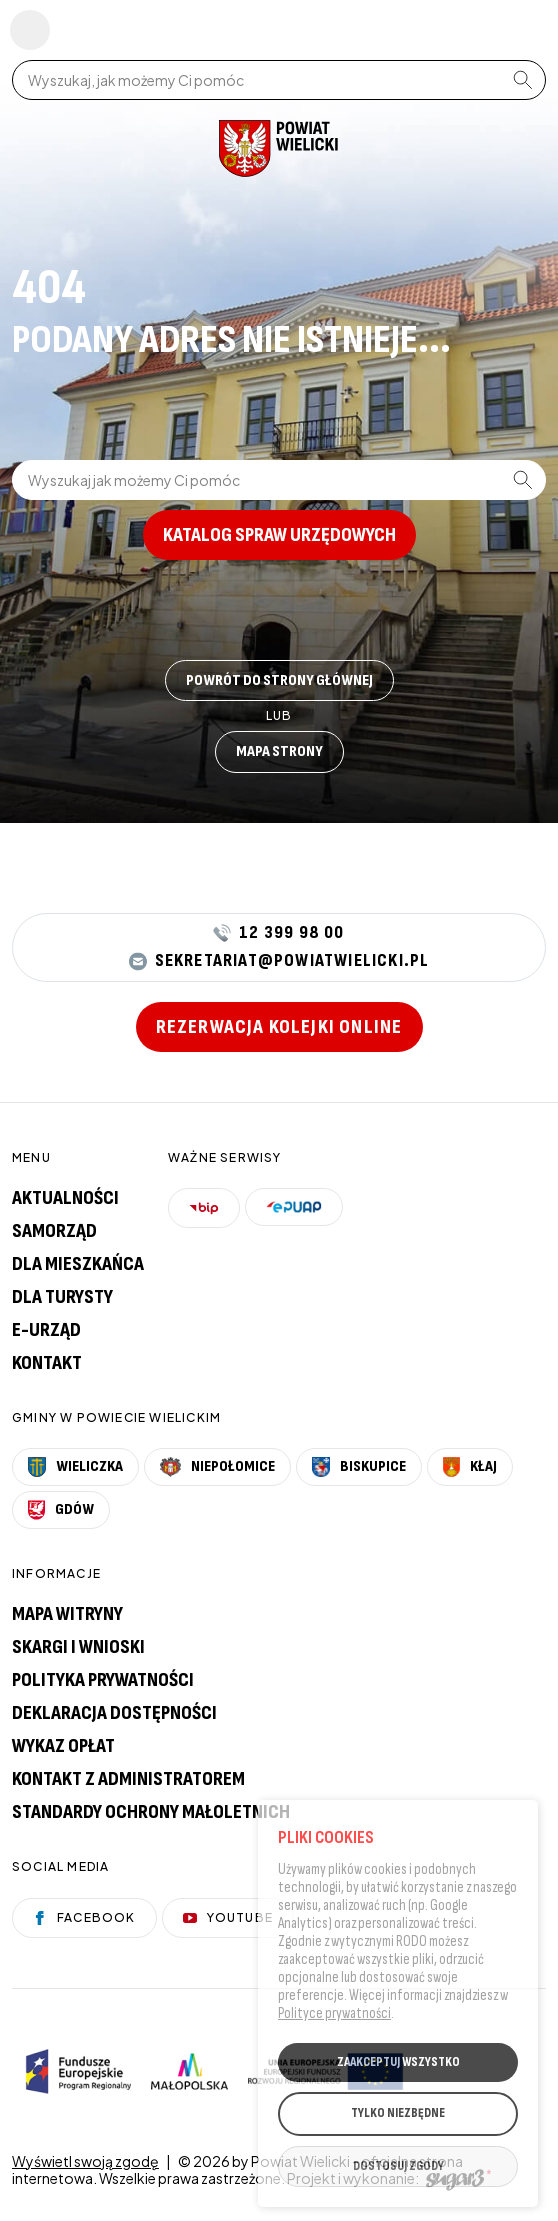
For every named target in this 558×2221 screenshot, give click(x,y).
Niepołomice (217, 1467)
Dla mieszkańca (78, 1264)
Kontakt (47, 1363)
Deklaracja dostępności (114, 1713)
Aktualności (65, 1198)
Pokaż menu (30, 30)
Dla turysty (62, 1297)
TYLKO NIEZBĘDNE (398, 2115)
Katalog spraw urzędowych (279, 535)
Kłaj (470, 1467)
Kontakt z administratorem (128, 1779)
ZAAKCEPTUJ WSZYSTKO (398, 2063)
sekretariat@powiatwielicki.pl (279, 961)
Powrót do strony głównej (279, 680)
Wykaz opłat (63, 1746)
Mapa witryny (67, 1614)
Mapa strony (279, 751)
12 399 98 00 (278, 933)
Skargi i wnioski (78, 1647)
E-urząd (46, 1330)
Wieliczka (75, 1467)
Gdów (61, 1510)
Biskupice (358, 1467)
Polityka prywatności (103, 1680)
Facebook (84, 1917)
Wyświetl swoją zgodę (85, 2161)
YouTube (228, 1917)
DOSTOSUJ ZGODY (398, 2168)
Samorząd (54, 1231)
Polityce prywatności (334, 2014)
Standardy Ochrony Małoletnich (151, 1812)
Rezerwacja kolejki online (279, 1027)
